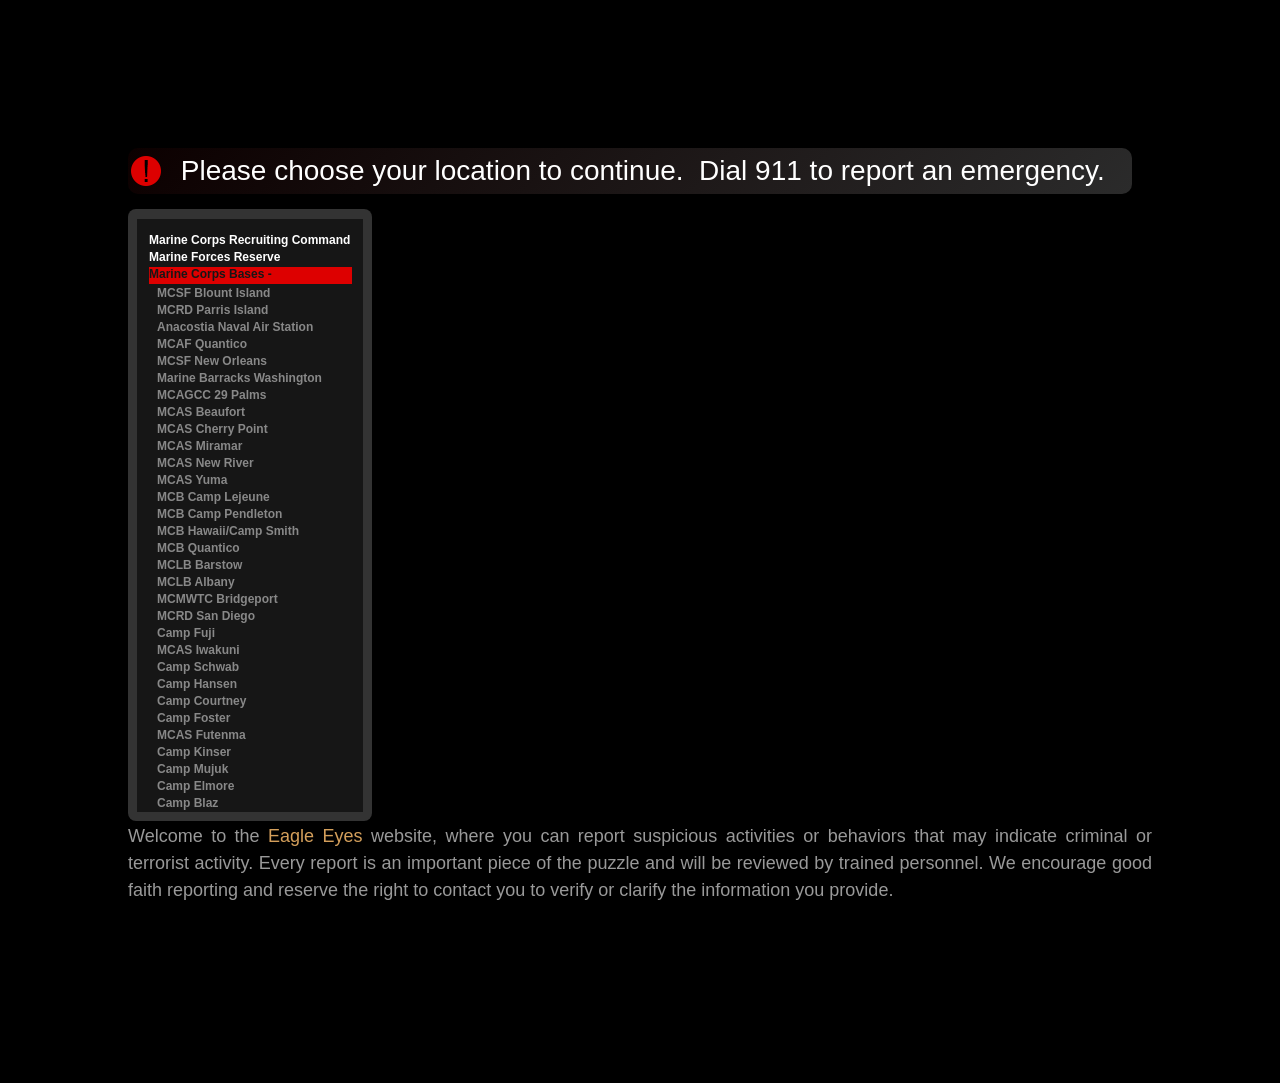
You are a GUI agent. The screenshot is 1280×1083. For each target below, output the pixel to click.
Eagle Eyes (315, 836)
